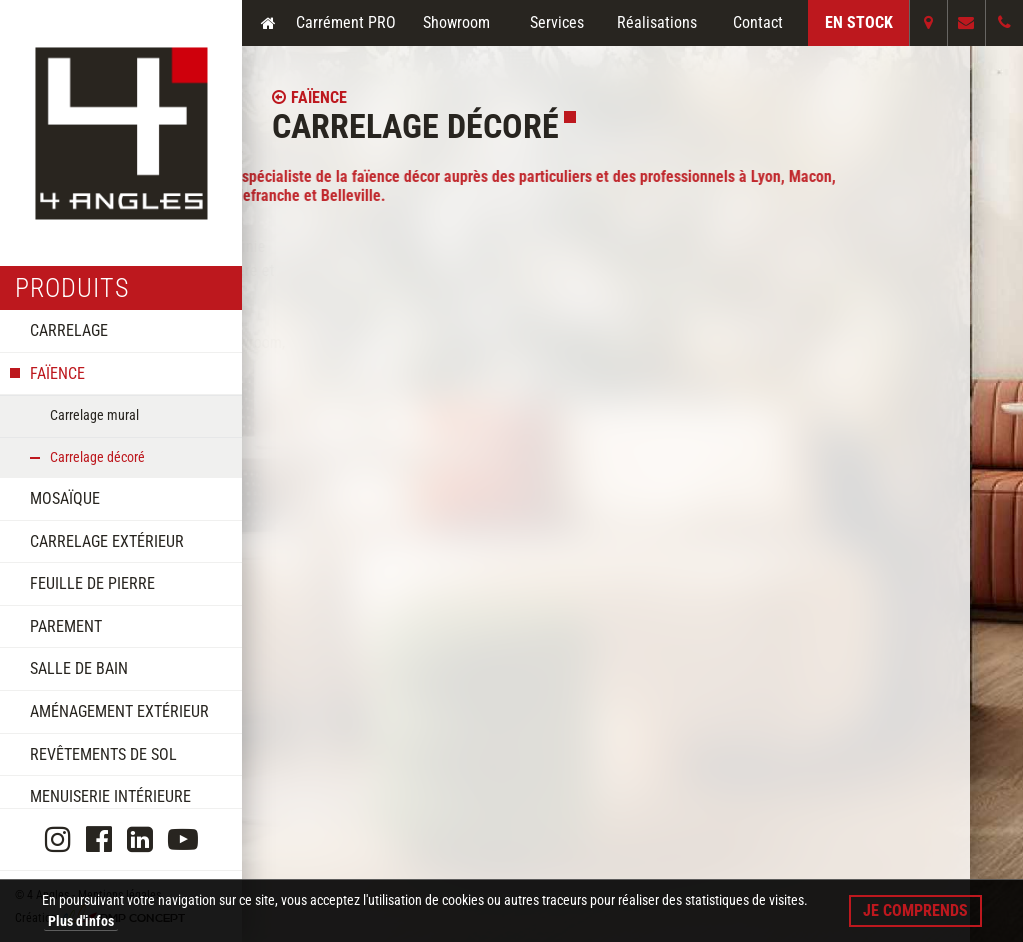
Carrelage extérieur (107, 541)
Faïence (57, 373)
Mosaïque (65, 498)
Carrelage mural (94, 415)
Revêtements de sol (103, 754)
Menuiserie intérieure (110, 796)
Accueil (268, 22)
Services (557, 22)
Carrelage (69, 330)
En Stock (859, 22)
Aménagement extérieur (119, 711)
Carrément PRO (346, 22)
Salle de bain (79, 668)
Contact (758, 22)
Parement (66, 626)
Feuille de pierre (92, 583)
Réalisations (657, 22)
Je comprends (915, 910)
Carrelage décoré (97, 457)
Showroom (456, 22)
